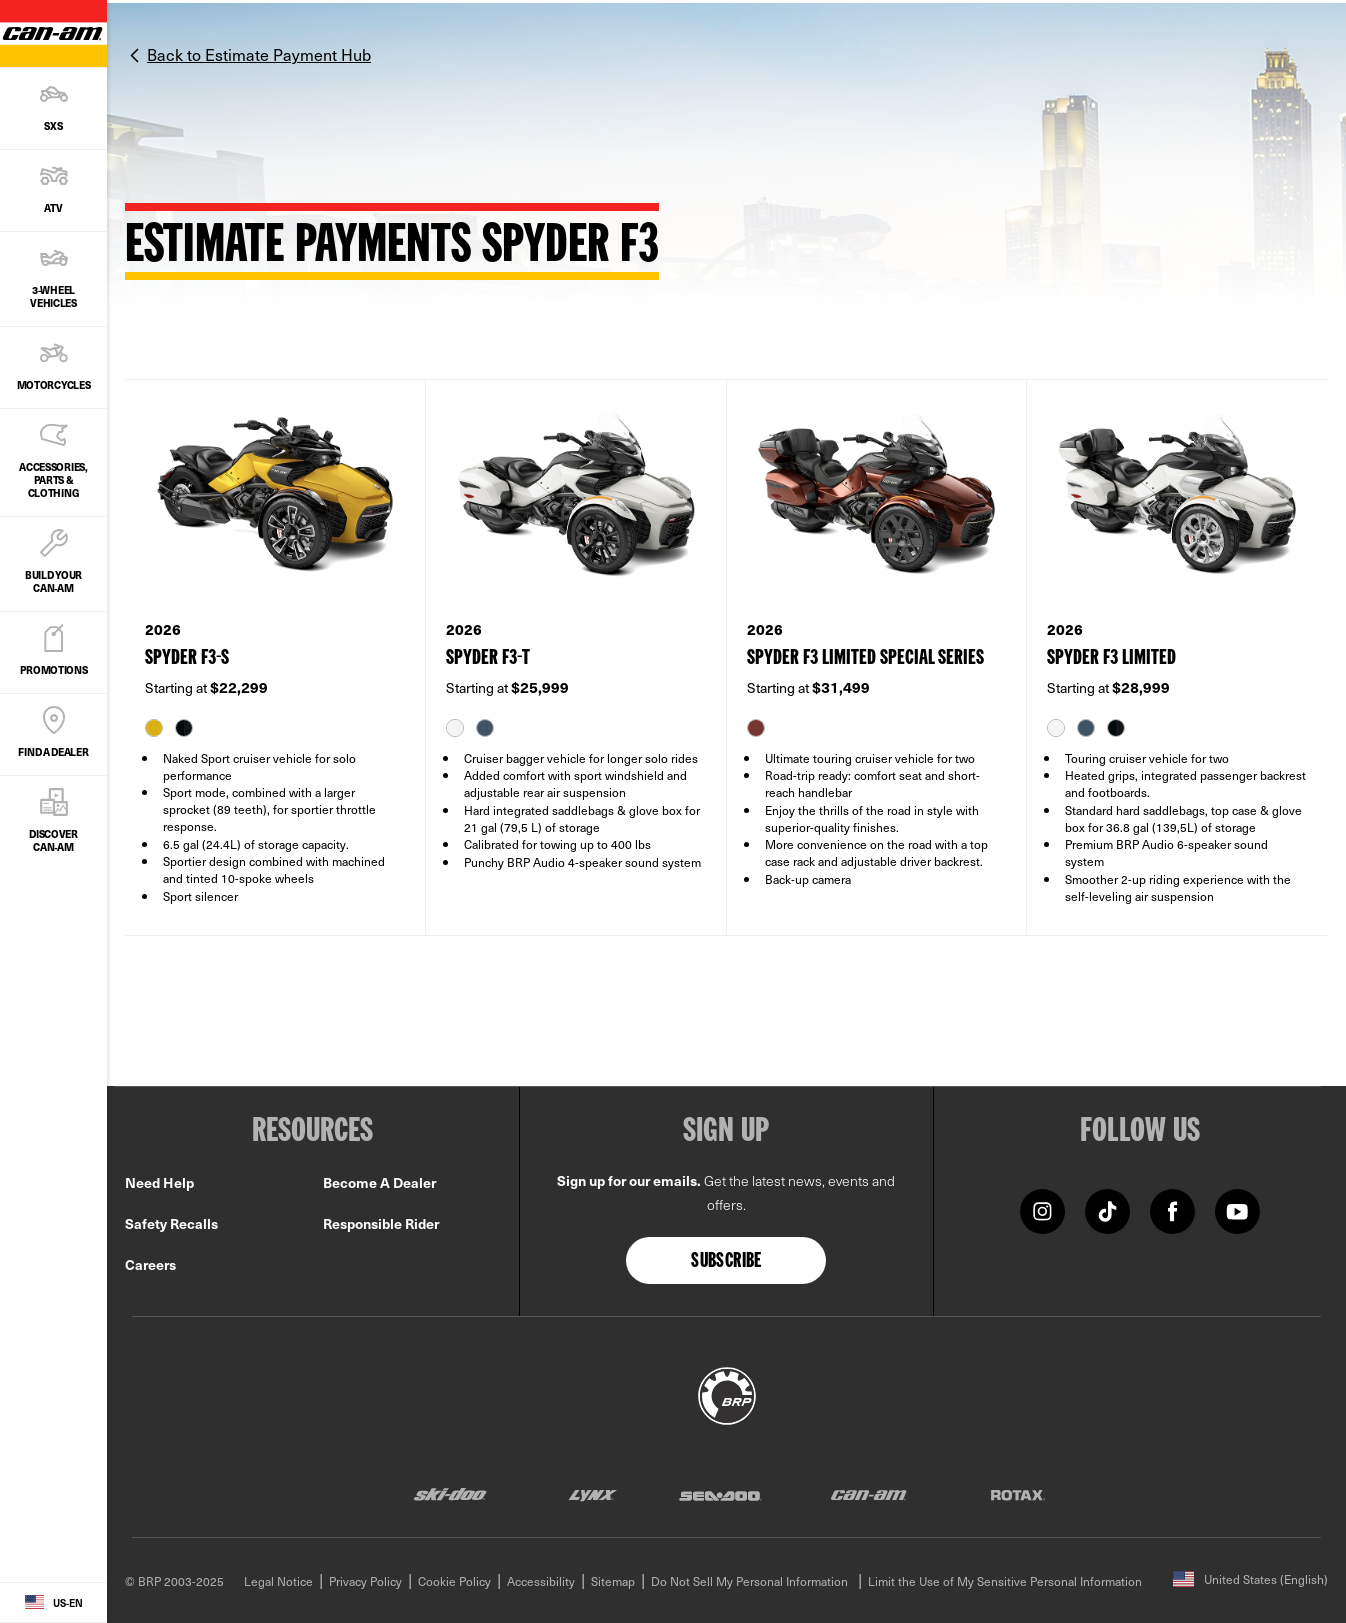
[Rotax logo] (1018, 1494)
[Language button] (53, 1603)
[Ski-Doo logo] (450, 1494)
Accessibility (541, 1581)
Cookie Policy (454, 1581)
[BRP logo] (727, 1393)
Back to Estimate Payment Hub (259, 54)
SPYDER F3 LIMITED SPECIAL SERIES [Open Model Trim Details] (865, 658)
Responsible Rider (381, 1223)
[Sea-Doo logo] (719, 1494)
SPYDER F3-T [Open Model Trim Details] (488, 658)
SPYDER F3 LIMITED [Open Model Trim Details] (1111, 658)
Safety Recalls (171, 1223)
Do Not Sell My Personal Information (749, 1581)
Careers (150, 1264)
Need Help (159, 1182)
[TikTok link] (1107, 1209)
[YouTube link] (1237, 1209)
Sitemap (613, 1581)
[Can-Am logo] (868, 1494)
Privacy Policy (365, 1581)
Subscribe (726, 1262)
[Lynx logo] (593, 1494)
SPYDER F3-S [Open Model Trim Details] (187, 658)
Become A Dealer (379, 1182)
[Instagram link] (1042, 1209)
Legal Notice (278, 1581)
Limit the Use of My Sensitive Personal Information (1005, 1581)
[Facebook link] (1172, 1209)
